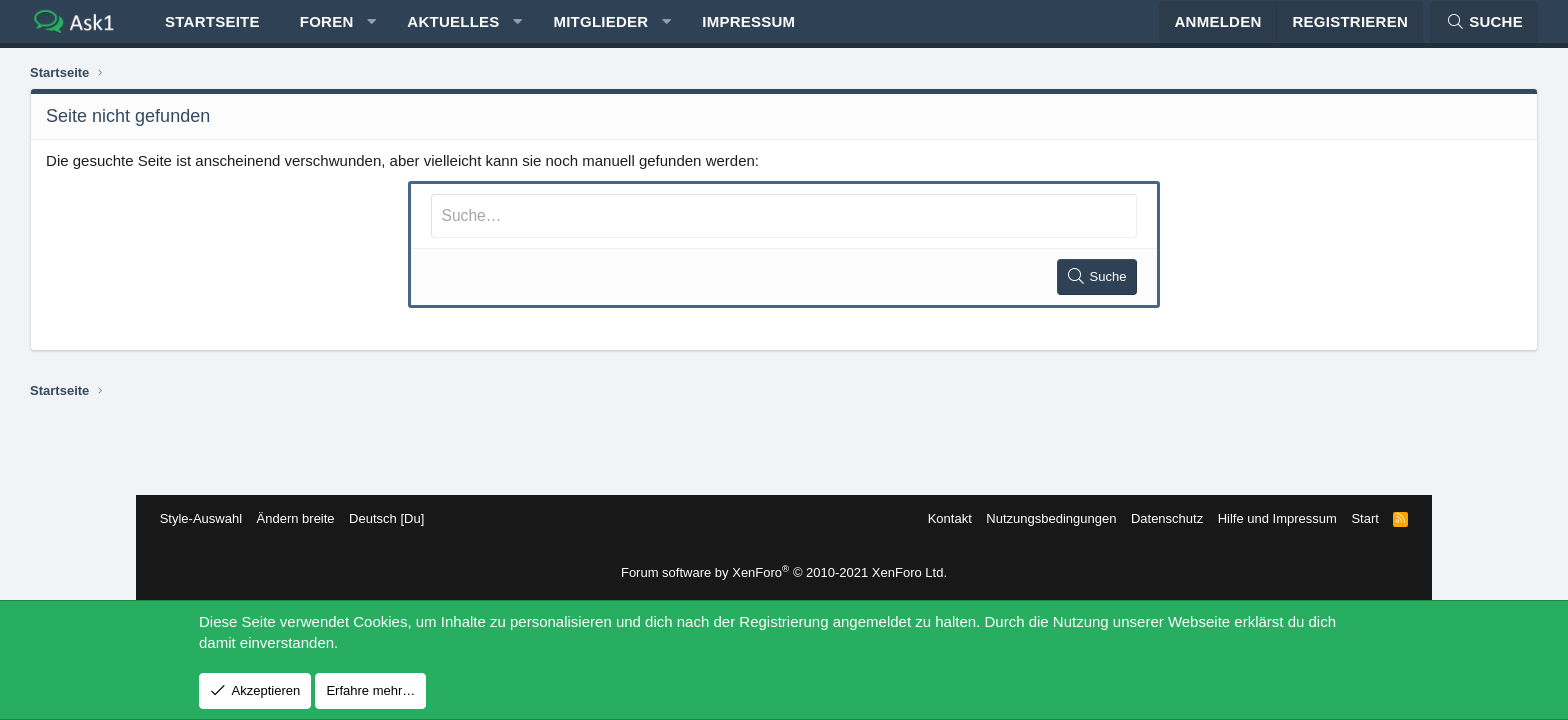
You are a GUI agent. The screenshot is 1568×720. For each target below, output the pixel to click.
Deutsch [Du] (399, 518)
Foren (446, 30)
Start (1351, 518)
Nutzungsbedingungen (1038, 518)
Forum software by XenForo (784, 572)
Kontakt (936, 518)
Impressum (867, 30)
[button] (490, 30)
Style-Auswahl (214, 518)
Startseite (331, 30)
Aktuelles (572, 30)
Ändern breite (309, 518)
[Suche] (1365, 30)
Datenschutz (1154, 518)
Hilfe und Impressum (1263, 518)
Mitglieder (719, 30)
